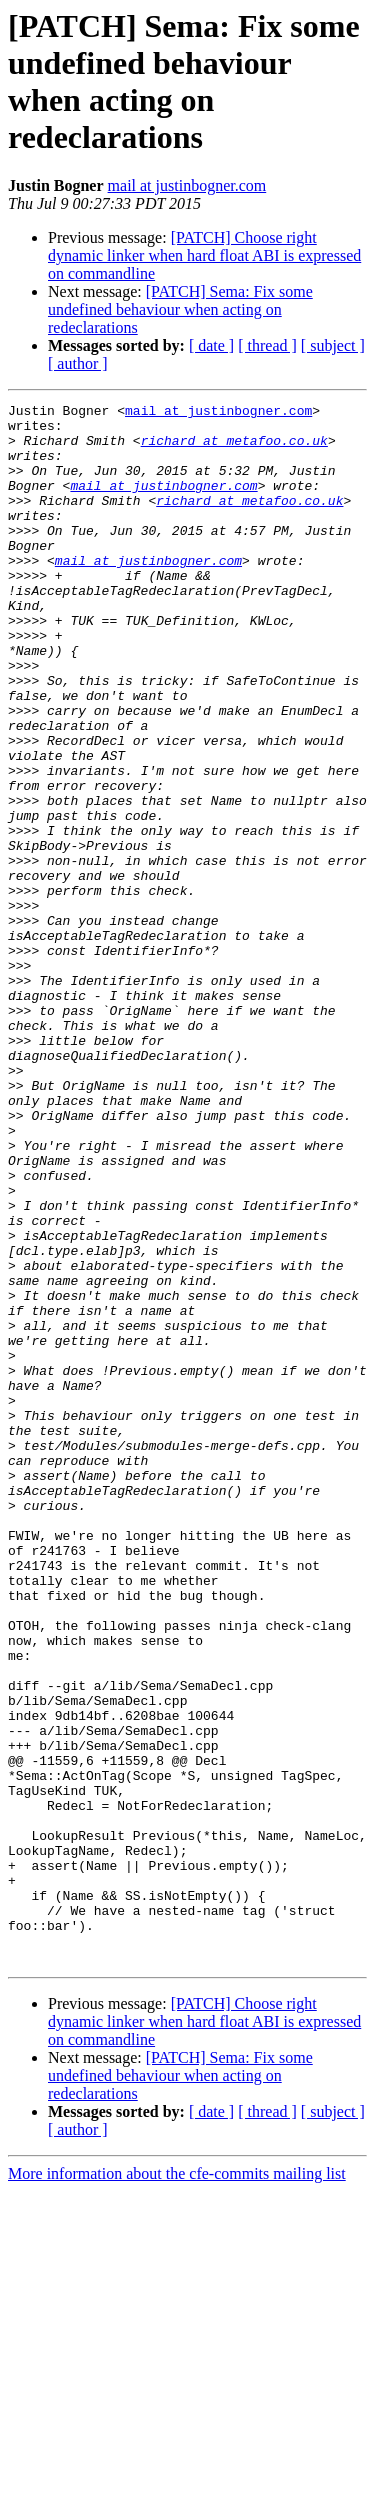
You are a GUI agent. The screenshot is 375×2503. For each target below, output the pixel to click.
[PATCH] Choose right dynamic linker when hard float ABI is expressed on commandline (204, 255)
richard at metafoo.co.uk (234, 449)
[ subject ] (333, 345)
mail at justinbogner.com (187, 185)
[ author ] (78, 363)
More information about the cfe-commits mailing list (177, 2485)
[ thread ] (267, 345)
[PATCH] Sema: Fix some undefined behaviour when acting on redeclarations (180, 309)
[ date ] (211, 345)
